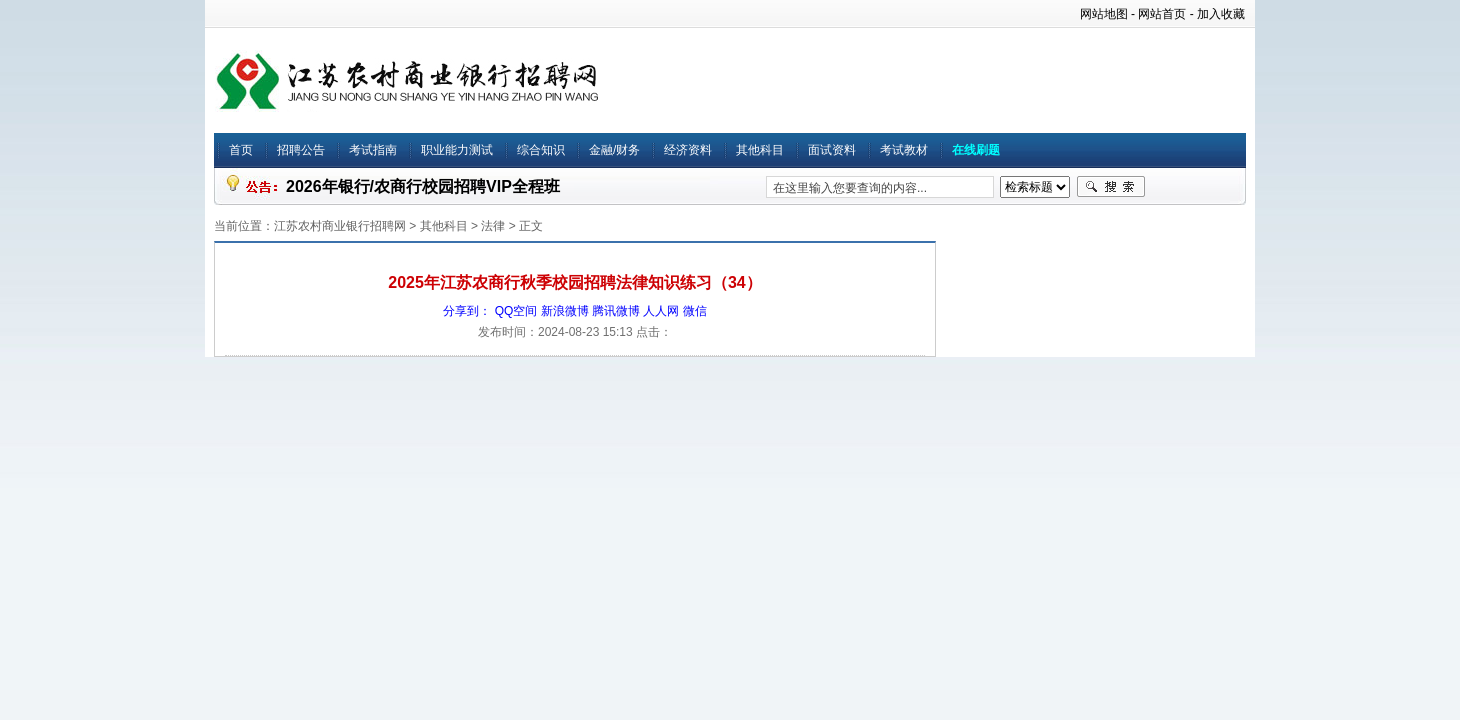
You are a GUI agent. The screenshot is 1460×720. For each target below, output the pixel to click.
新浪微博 (565, 311)
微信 (695, 311)
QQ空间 (516, 311)
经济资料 (688, 150)
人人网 (661, 311)
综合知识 (541, 150)
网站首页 (1162, 14)
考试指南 (373, 150)
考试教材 (904, 150)
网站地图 (1104, 14)
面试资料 (832, 150)
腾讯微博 (616, 311)
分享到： (467, 311)
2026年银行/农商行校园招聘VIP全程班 (423, 186)
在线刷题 (976, 150)
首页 (241, 150)
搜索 (1111, 187)
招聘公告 (301, 150)
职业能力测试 (457, 150)
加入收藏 (1221, 14)
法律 (493, 226)
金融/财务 (614, 150)
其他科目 (760, 150)
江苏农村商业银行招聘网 (340, 226)
